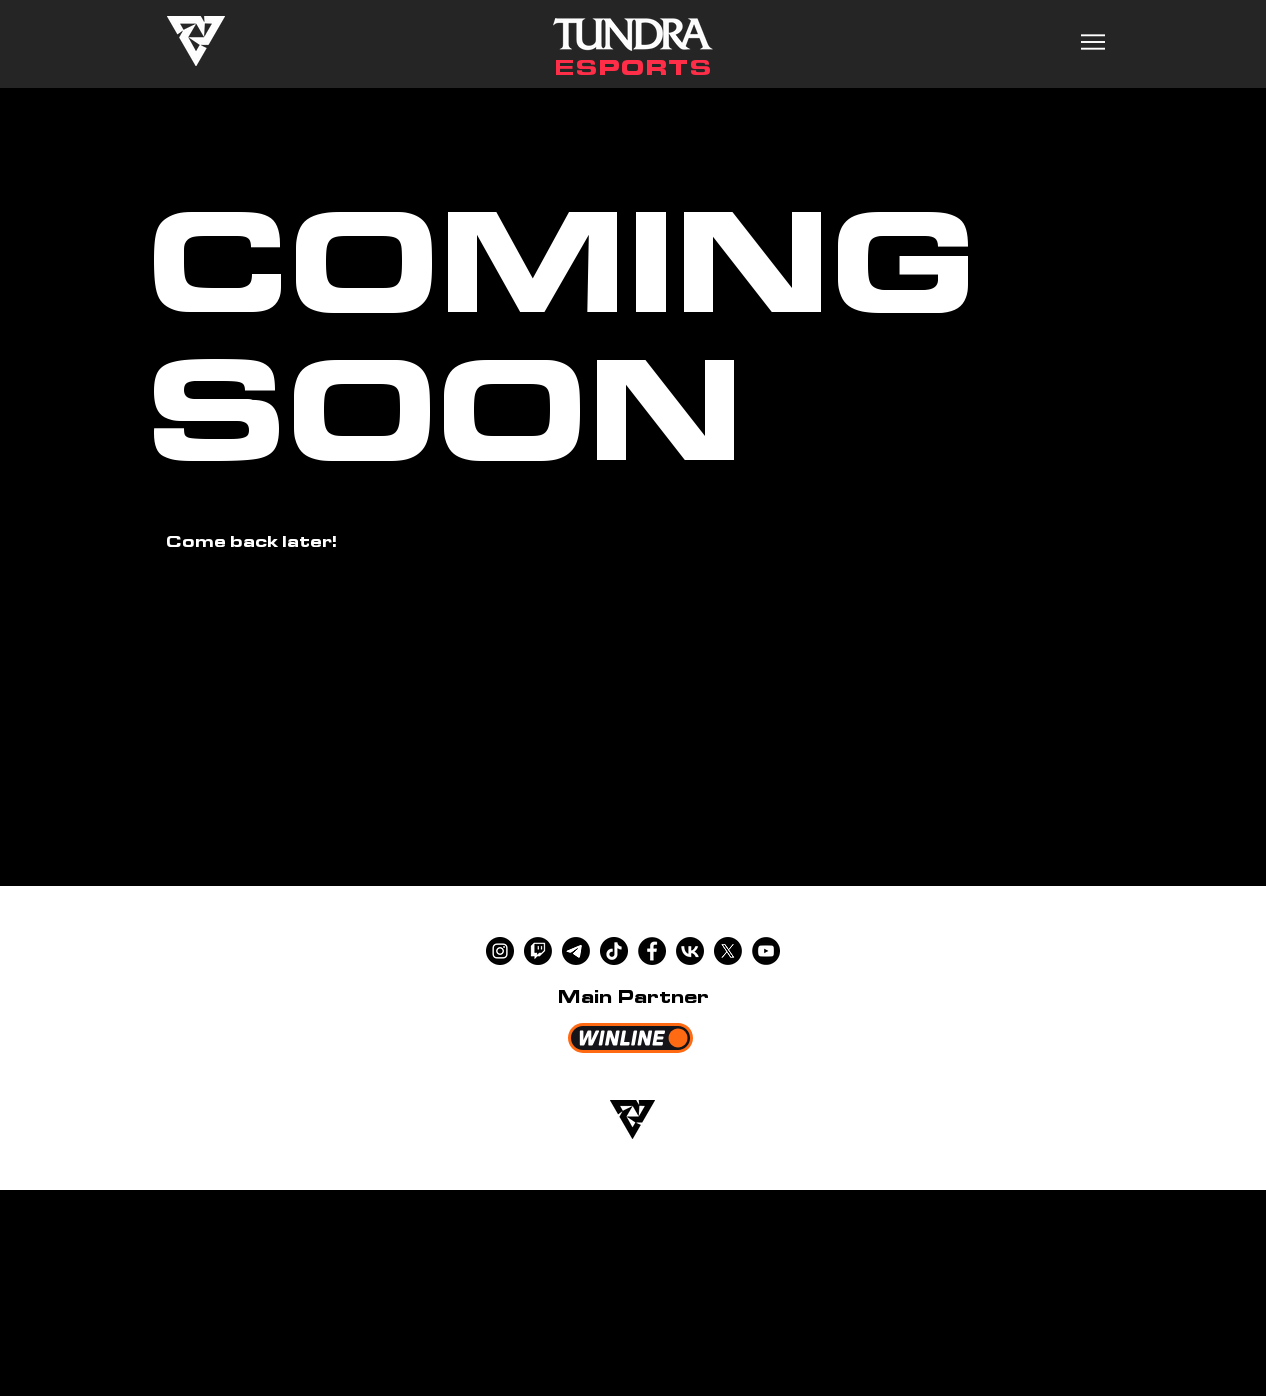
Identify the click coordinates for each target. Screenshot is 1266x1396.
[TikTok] (614, 951)
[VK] (690, 951)
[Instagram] (500, 951)
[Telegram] (576, 951)
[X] (728, 951)
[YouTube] (766, 951)
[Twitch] (538, 951)
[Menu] (1092, 41)
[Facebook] (652, 951)
